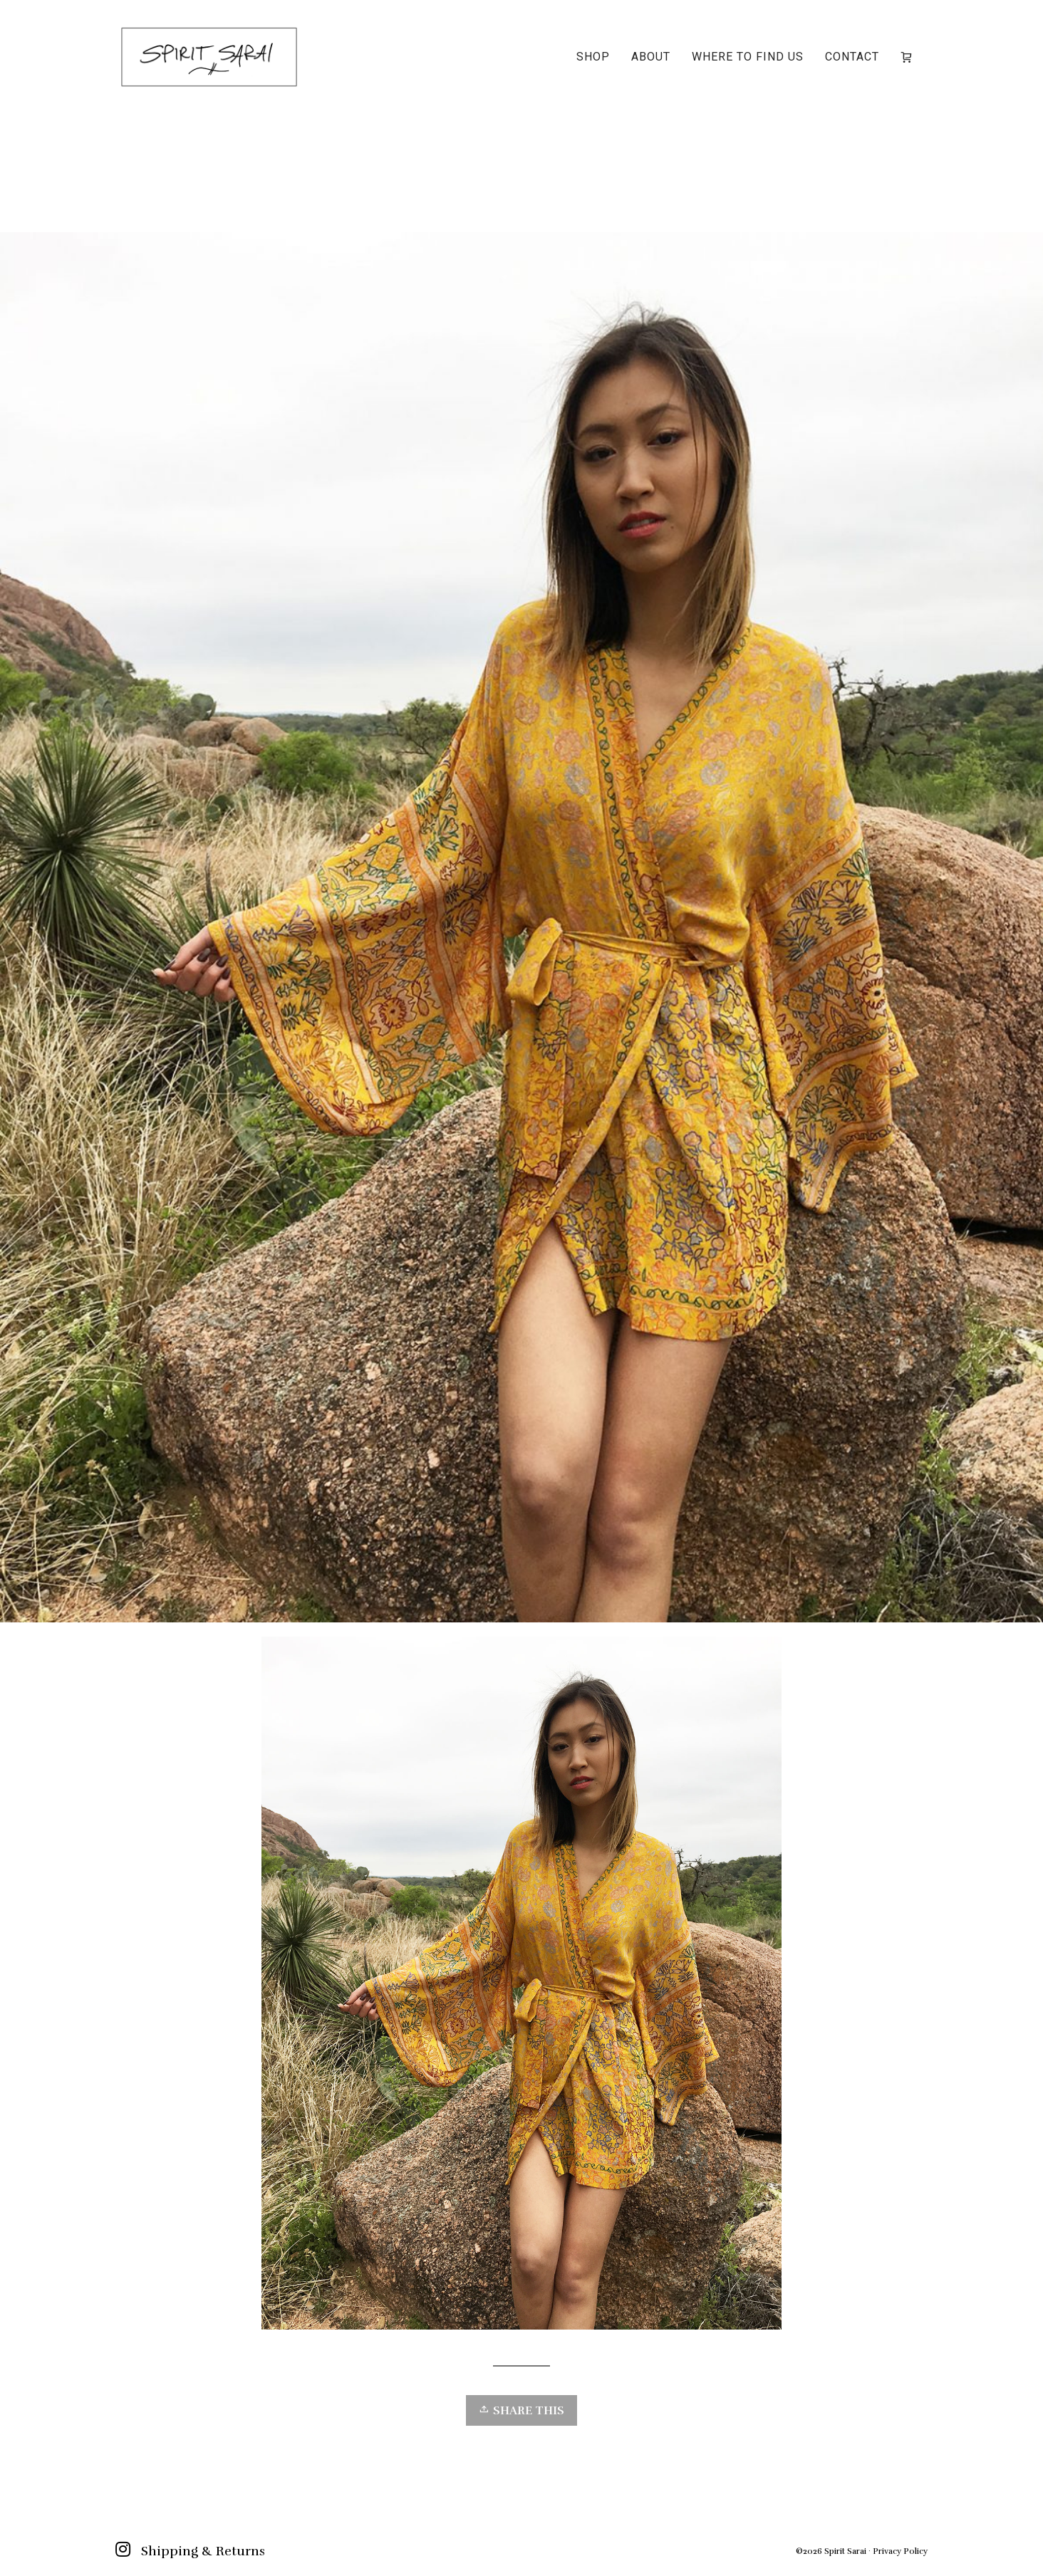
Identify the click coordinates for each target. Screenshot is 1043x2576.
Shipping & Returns (203, 2551)
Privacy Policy (900, 2551)
